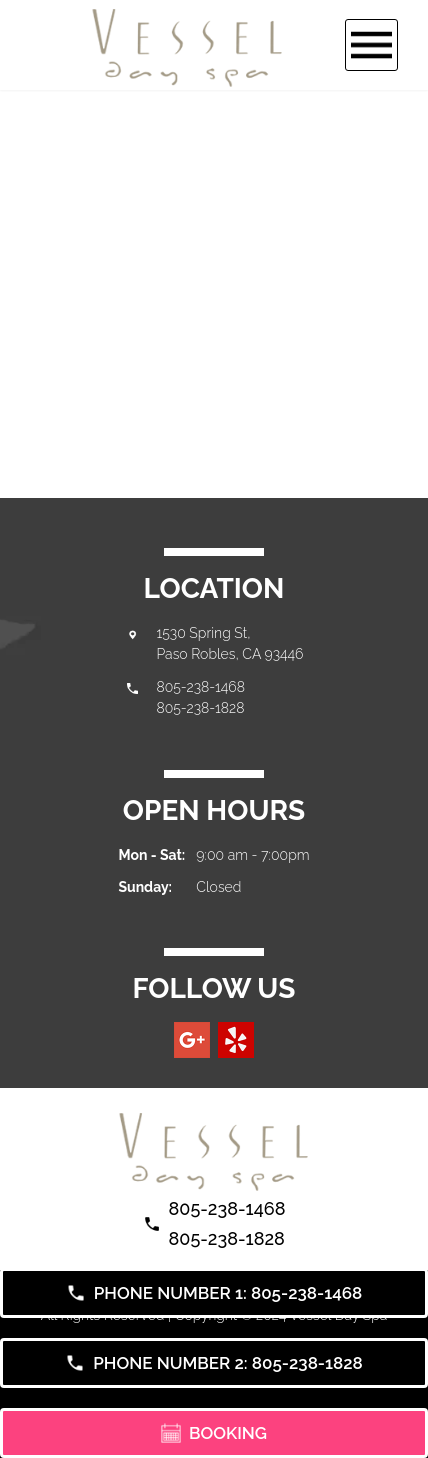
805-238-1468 (201, 687)
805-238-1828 (201, 708)
